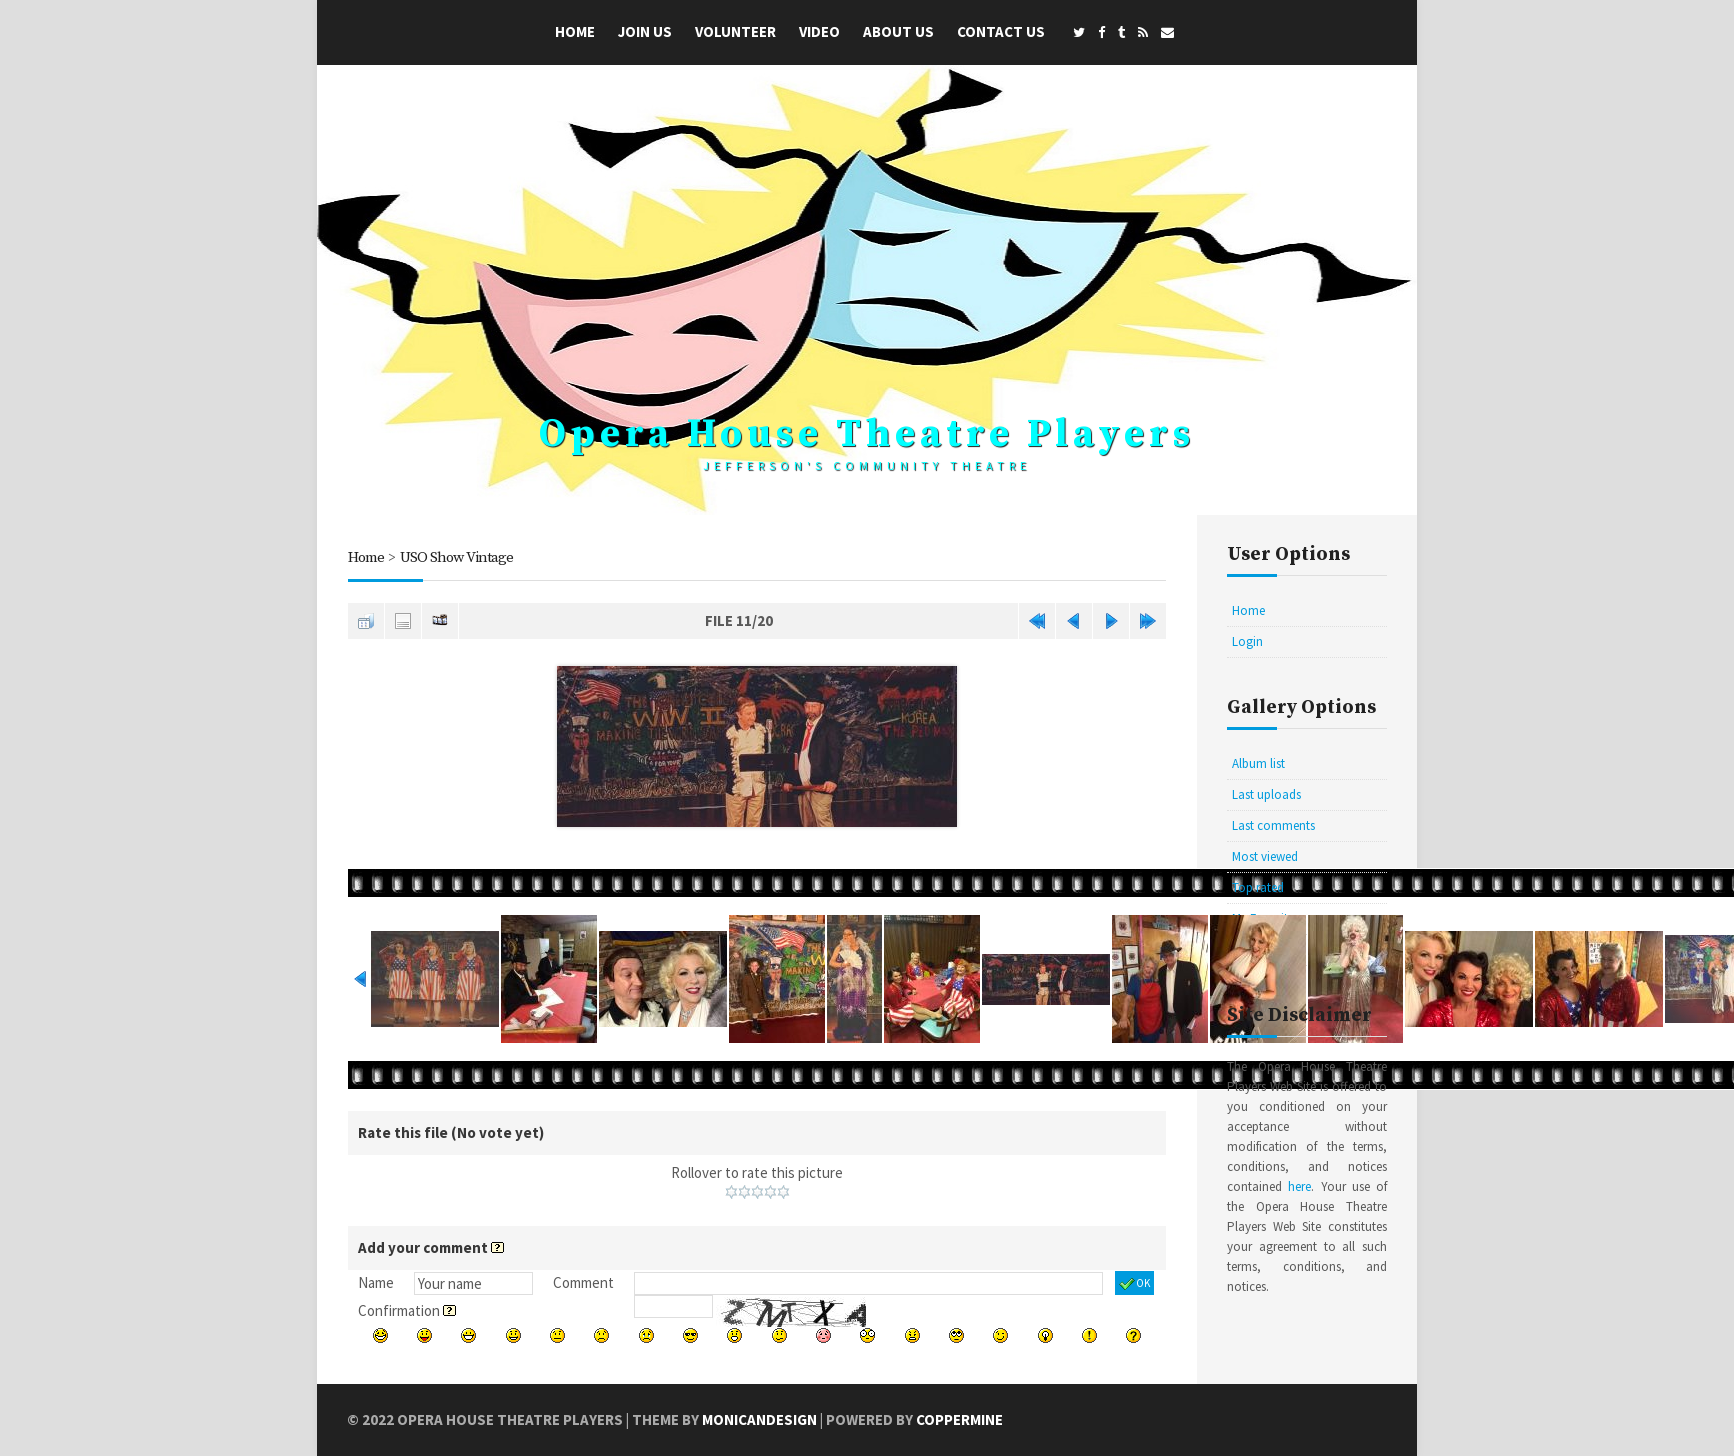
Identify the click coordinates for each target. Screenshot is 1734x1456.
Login (1247, 641)
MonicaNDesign (759, 1419)
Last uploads (1266, 794)
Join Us (645, 31)
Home (575, 31)
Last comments (1273, 825)
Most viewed (1265, 856)
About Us (898, 31)
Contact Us (1001, 31)
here (1299, 1186)
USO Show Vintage (456, 557)
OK (1134, 1284)
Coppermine (959, 1419)
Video (819, 31)
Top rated (1258, 887)
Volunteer (735, 31)
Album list (1258, 763)
